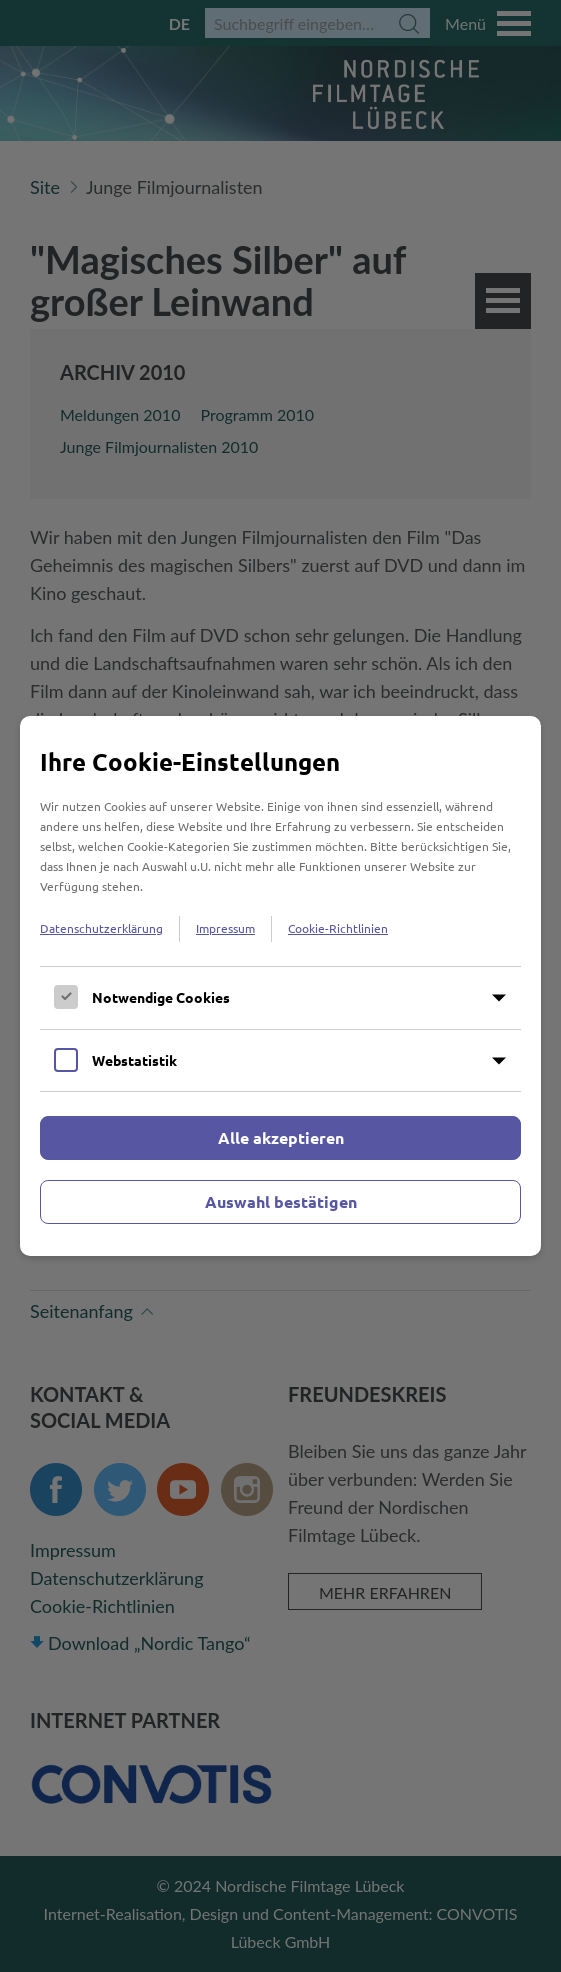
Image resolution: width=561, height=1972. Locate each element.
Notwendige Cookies (161, 997)
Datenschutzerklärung (101, 928)
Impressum (225, 928)
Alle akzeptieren (281, 1137)
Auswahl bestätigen (281, 1201)
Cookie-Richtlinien (338, 928)
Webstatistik (134, 1060)
